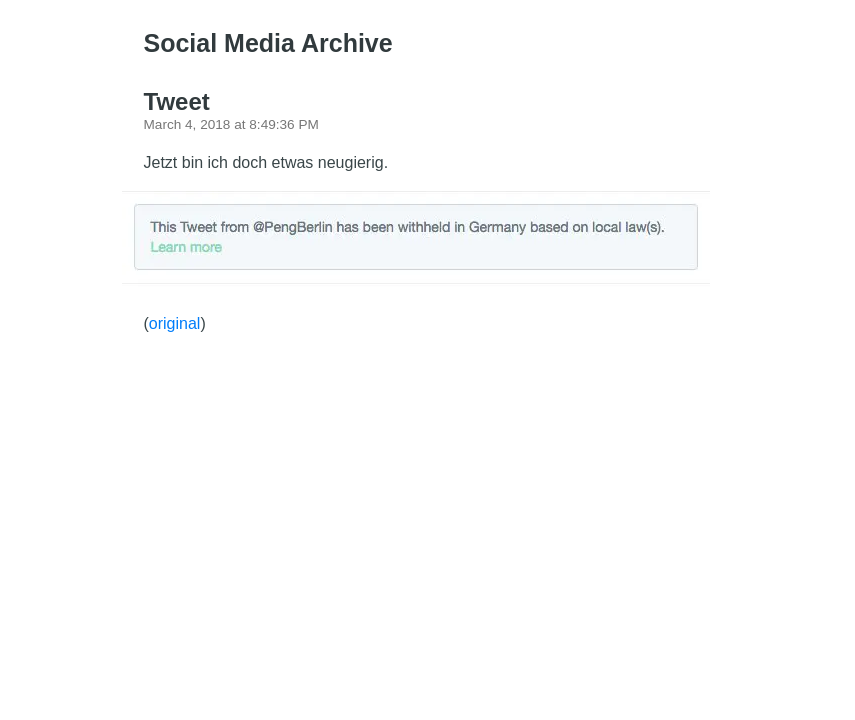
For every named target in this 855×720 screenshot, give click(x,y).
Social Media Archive (268, 43)
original (175, 323)
